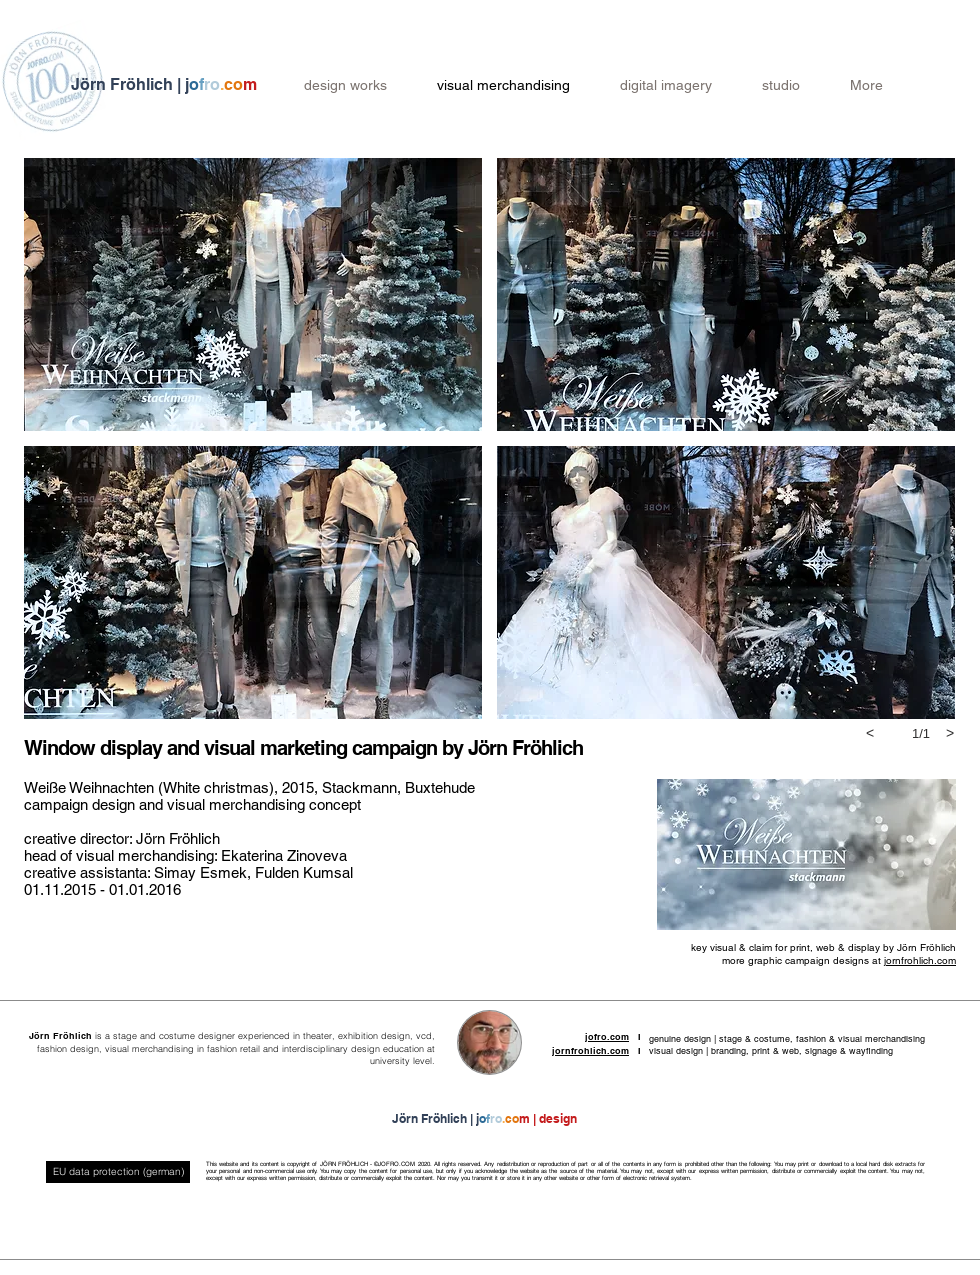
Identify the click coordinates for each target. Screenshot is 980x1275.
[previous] (870, 733)
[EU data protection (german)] (118, 1172)
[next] (950, 733)
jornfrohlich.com (920, 960)
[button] (253, 294)
